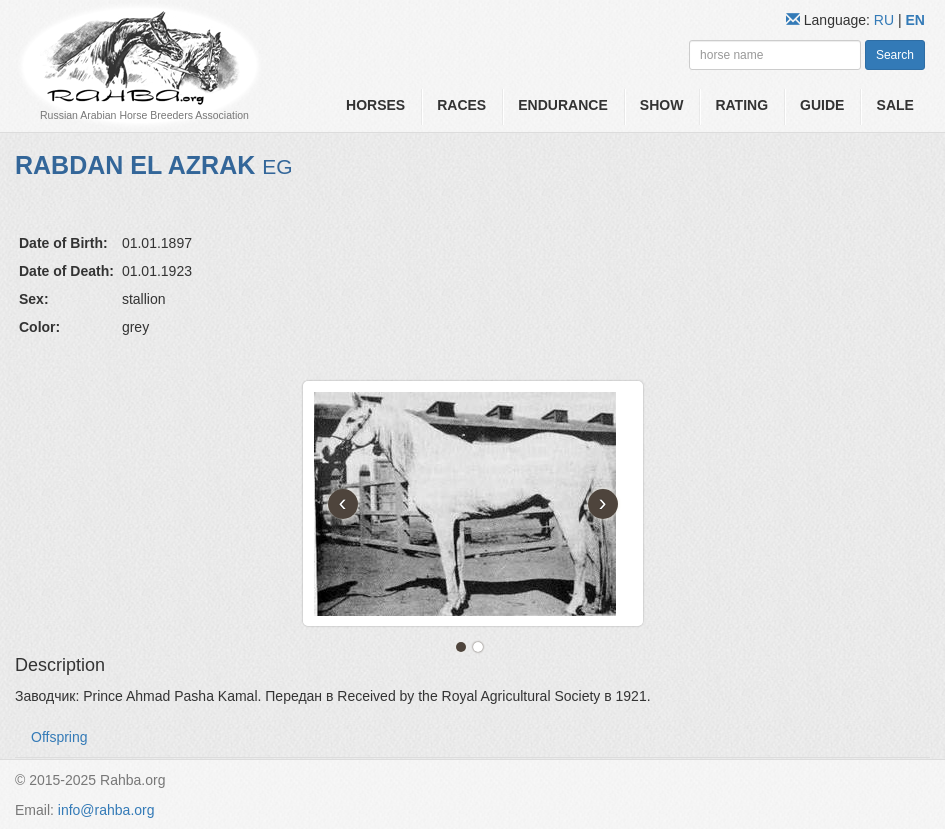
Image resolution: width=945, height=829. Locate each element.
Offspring (59, 737)
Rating (741, 105)
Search (895, 55)
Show (662, 105)
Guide (822, 105)
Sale (895, 105)
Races (461, 105)
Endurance (562, 105)
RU (886, 20)
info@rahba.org (106, 810)
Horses (375, 105)
